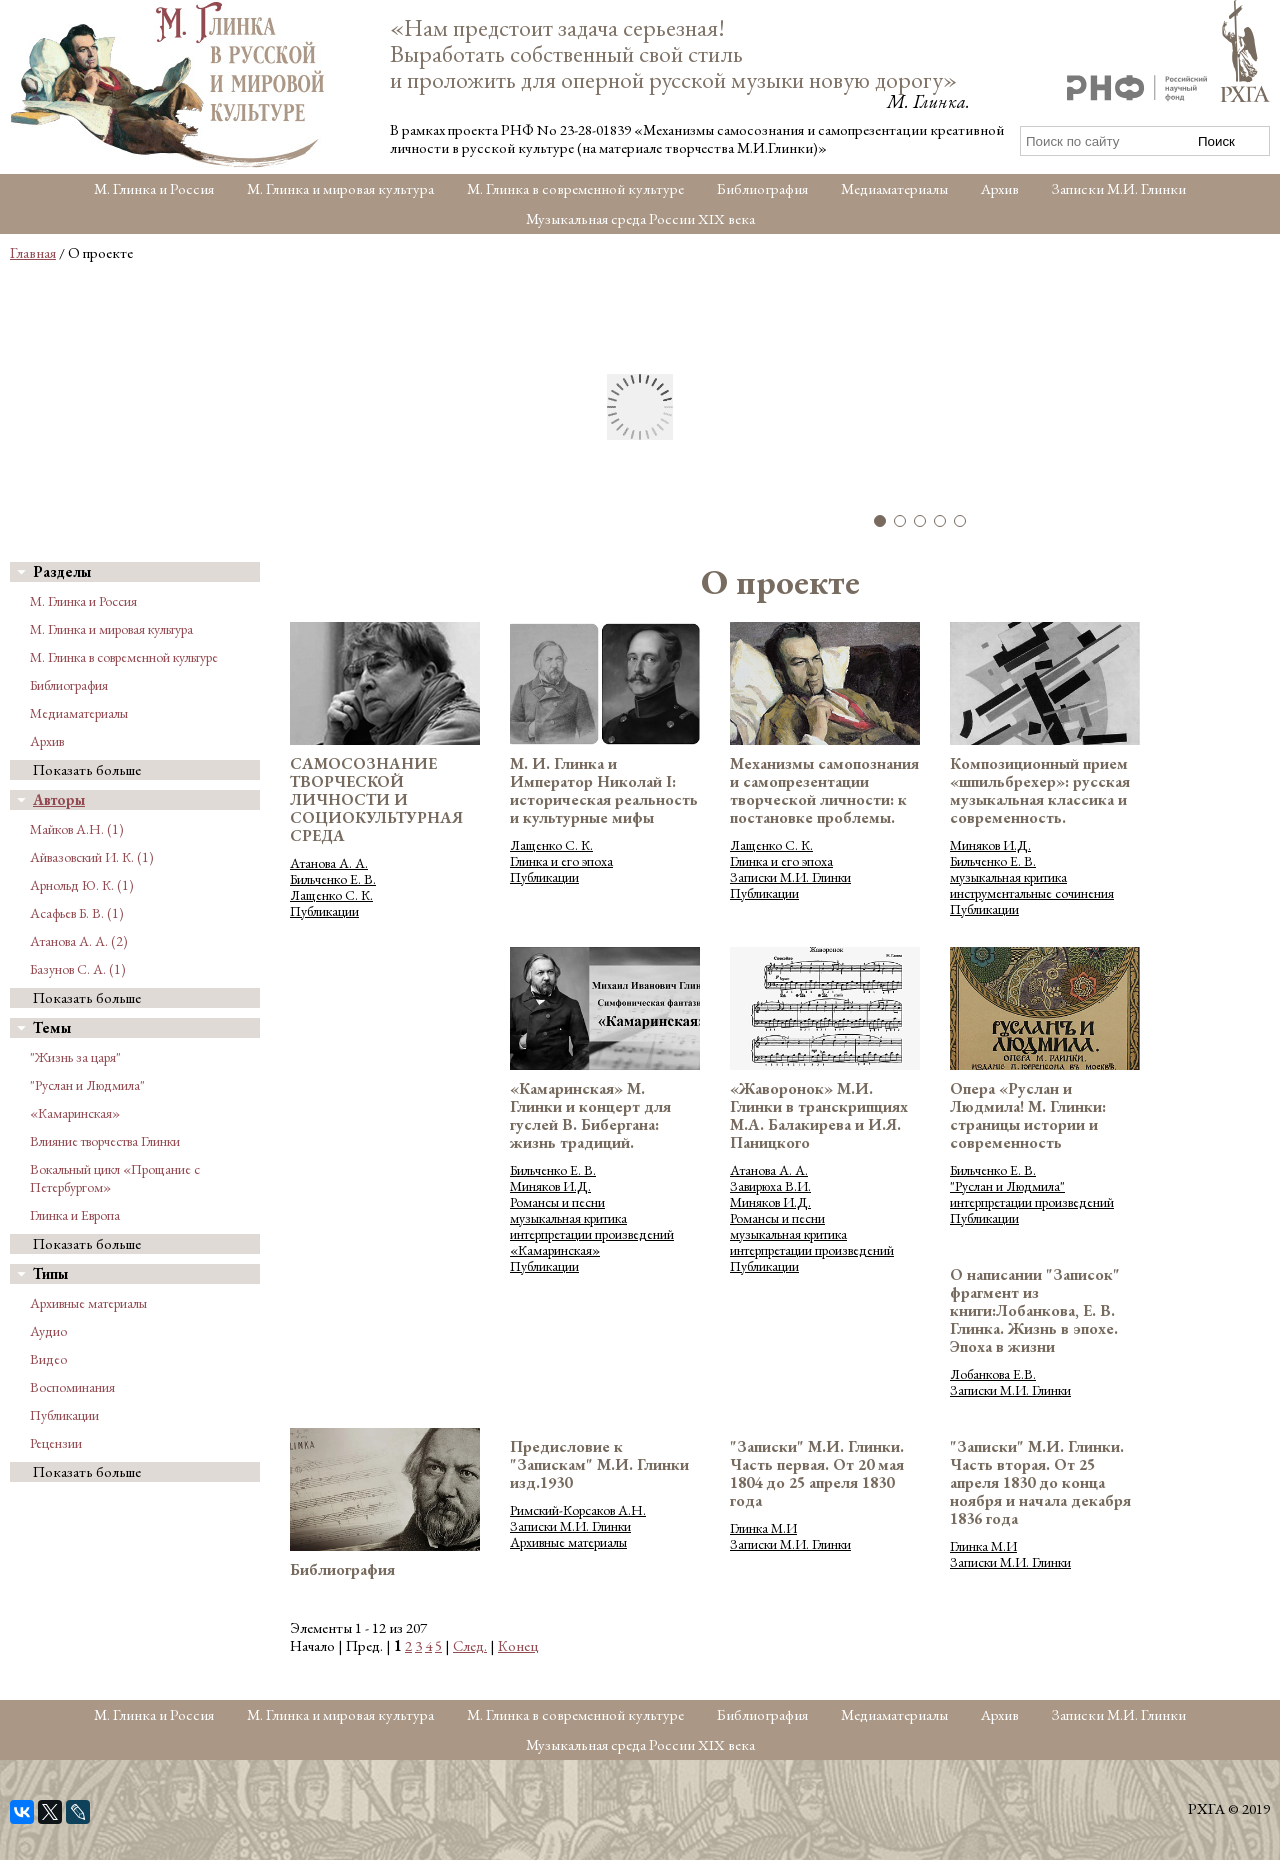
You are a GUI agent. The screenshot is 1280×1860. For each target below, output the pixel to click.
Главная (33, 252)
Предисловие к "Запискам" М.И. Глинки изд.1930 (599, 1464)
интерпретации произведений (592, 1234)
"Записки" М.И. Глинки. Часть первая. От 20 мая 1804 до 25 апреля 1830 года (817, 1473)
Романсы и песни (557, 1202)
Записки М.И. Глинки (1119, 188)
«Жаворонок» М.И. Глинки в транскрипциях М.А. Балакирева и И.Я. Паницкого (819, 1115)
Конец (518, 1645)
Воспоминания (72, 1387)
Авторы (59, 799)
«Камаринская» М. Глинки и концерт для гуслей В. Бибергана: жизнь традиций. (590, 1115)
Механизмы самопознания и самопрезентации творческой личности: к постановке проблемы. (824, 790)
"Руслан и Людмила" (87, 1085)
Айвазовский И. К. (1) (92, 857)
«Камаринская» (75, 1113)
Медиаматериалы (894, 188)
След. (470, 1645)
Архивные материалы (88, 1303)
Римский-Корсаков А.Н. (578, 1510)
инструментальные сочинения (1032, 893)
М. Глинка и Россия (154, 188)
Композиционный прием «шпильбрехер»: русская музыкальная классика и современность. (1040, 790)
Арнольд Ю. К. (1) (82, 885)
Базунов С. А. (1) (78, 969)
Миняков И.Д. (990, 845)
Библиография (762, 188)
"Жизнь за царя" (75, 1057)
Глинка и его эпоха (561, 861)
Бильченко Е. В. (333, 879)
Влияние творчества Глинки (105, 1141)
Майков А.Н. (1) (77, 829)
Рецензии (56, 1443)
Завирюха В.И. (770, 1186)
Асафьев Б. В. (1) (77, 913)
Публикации (64, 1415)
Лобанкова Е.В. (993, 1374)
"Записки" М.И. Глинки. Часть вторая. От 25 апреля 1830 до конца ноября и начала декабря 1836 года (1040, 1482)
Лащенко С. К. (331, 895)
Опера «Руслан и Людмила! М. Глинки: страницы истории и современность (1028, 1115)
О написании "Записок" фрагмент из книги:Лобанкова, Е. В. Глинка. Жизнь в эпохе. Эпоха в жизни (1035, 1310)
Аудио (48, 1331)
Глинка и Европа (75, 1215)
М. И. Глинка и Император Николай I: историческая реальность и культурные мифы (604, 790)
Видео (48, 1359)
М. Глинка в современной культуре (575, 188)
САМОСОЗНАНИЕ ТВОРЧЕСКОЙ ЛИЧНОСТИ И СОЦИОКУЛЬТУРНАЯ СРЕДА (376, 799)
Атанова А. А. (329, 863)
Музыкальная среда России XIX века (640, 218)
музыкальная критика (1008, 877)
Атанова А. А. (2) (79, 941)
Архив (1000, 188)
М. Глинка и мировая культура (340, 188)
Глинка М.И (763, 1528)
